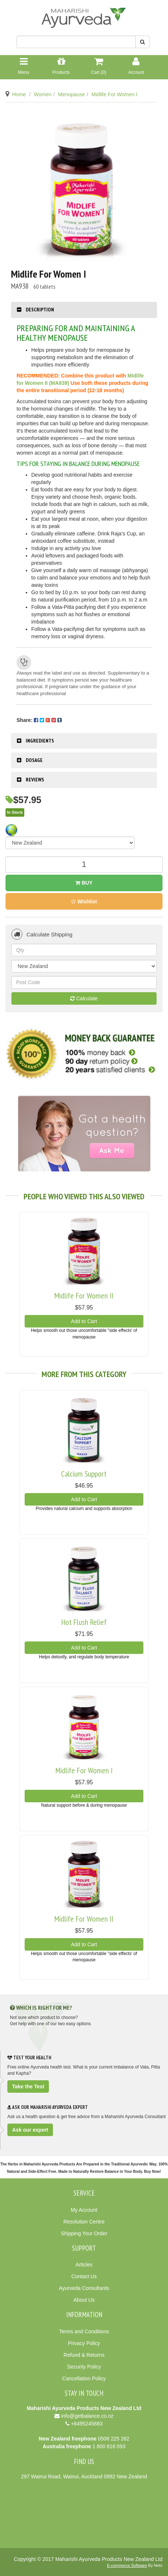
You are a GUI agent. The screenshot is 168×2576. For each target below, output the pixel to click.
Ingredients (40, 740)
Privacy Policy (84, 2343)
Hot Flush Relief (84, 1622)
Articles (84, 2265)
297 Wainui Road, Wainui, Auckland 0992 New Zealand (84, 2476)
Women (42, 94)
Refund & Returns (84, 2355)
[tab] (84, 310)
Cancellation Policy (84, 2378)
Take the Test (28, 2086)
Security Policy (84, 2367)
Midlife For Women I (114, 94)
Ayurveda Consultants (84, 2288)
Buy (83, 883)
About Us (84, 2300)
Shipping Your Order (84, 2233)
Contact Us (84, 2276)
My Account (84, 2210)
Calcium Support (84, 1473)
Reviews (35, 779)
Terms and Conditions (84, 2331)
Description (40, 309)
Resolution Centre (83, 2222)
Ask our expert (30, 2130)
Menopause (71, 94)
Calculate (83, 998)
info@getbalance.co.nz (87, 2416)
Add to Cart (84, 1321)
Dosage (34, 760)
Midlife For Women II (83, 1295)
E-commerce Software (127, 2565)
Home (19, 94)
